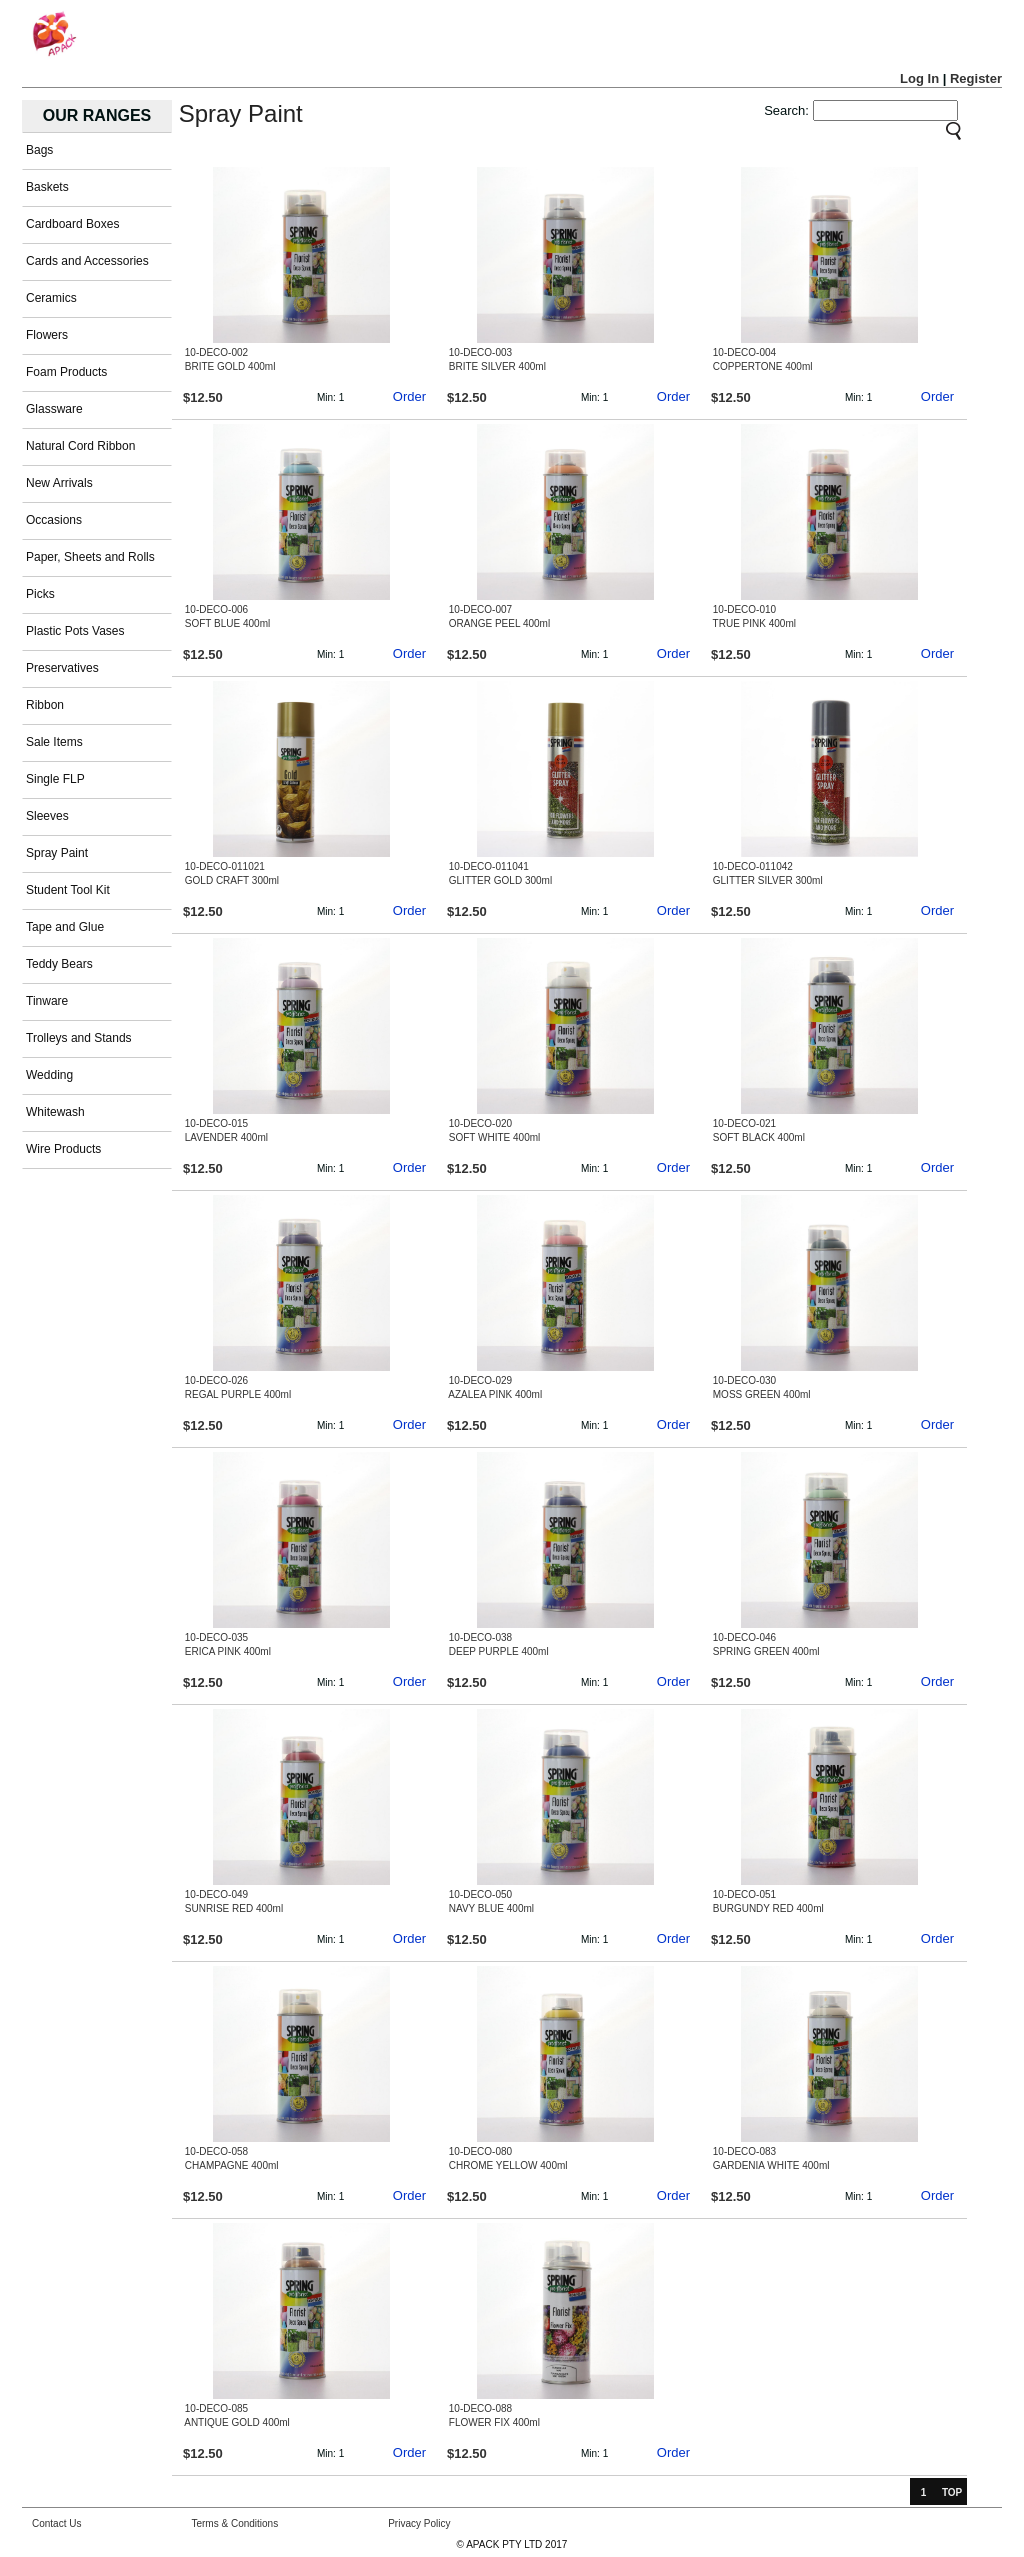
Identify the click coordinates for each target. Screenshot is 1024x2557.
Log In (919, 78)
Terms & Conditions (234, 2523)
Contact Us (56, 2523)
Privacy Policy (419, 2523)
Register (976, 78)
